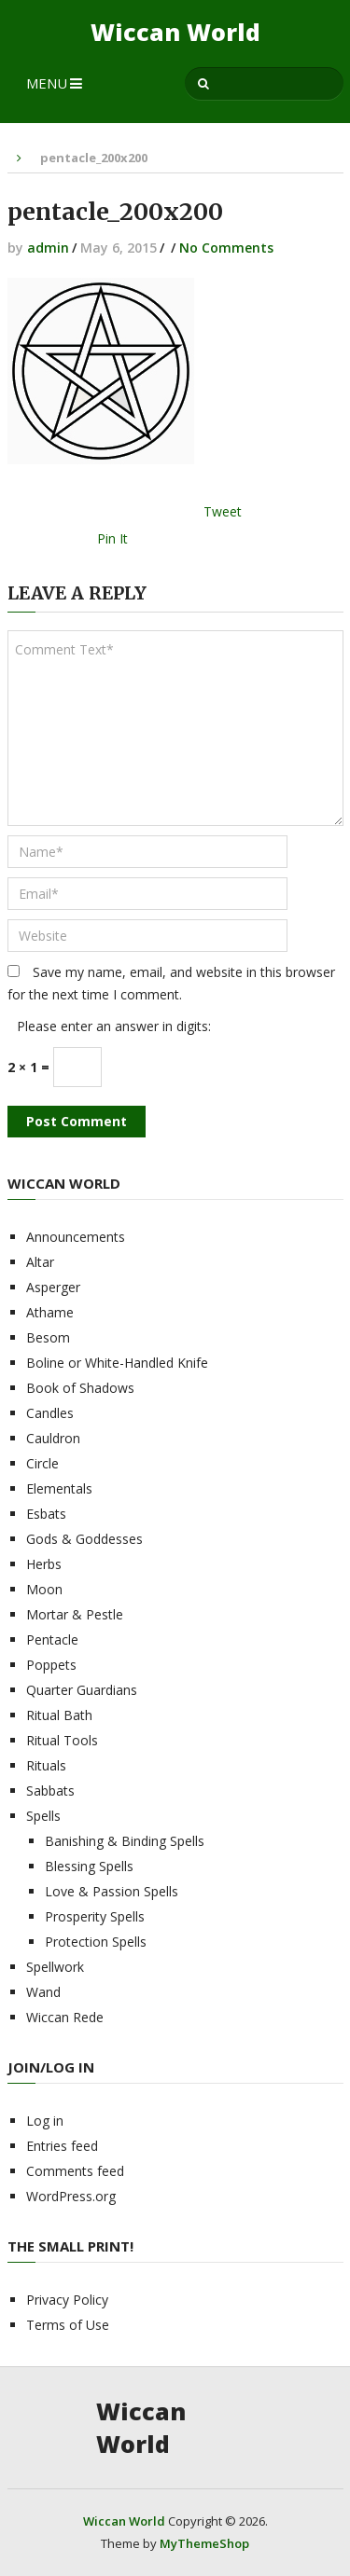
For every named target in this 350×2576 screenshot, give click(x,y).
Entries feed (62, 2146)
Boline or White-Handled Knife (117, 1362)
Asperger (53, 1287)
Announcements (75, 1237)
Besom (48, 1337)
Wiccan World (175, 32)
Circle (42, 1463)
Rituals (46, 1765)
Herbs (44, 1564)
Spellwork (55, 1967)
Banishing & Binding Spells (124, 1841)
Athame (50, 1312)
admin (48, 247)
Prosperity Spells (95, 1916)
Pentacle (52, 1639)
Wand (43, 1992)
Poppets (51, 1665)
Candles (50, 1413)
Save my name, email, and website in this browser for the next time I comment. (171, 983)
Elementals (59, 1488)
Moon (44, 1589)
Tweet (222, 511)
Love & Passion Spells (111, 1891)
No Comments (226, 247)
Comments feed (75, 2171)
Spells (43, 1816)
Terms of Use (67, 2325)
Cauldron (53, 1438)
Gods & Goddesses (84, 1539)
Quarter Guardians (81, 1690)
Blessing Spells (89, 1866)
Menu (46, 83)
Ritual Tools (62, 1740)
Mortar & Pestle (74, 1614)
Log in (44, 2120)
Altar (40, 1262)
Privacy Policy (67, 2299)
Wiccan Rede (65, 2017)
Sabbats (50, 1790)
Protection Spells (96, 1941)
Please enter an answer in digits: (114, 1026)
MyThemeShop (204, 2543)
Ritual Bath (59, 1715)
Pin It (112, 538)
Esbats (46, 1513)
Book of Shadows (80, 1388)
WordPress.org (71, 2196)
